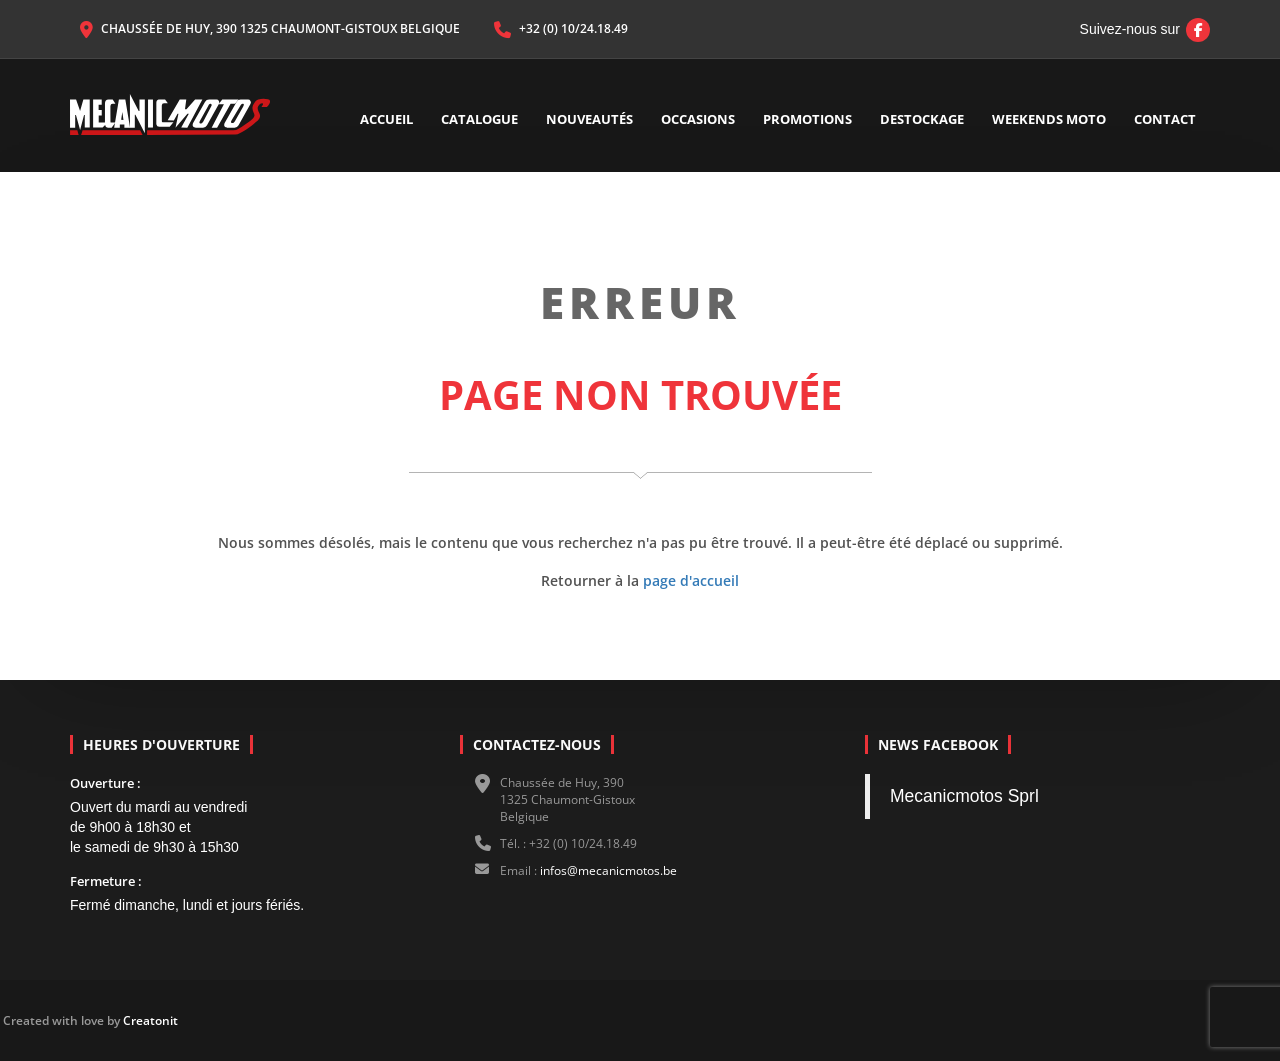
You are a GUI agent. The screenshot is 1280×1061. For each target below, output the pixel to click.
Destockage (922, 119)
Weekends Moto (1049, 119)
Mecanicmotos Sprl (964, 796)
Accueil (386, 119)
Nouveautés (589, 119)
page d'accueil (691, 580)
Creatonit (42, 1020)
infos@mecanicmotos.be (608, 870)
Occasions (698, 119)
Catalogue (479, 119)
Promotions (807, 119)
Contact (1165, 119)
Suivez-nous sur (1140, 29)
